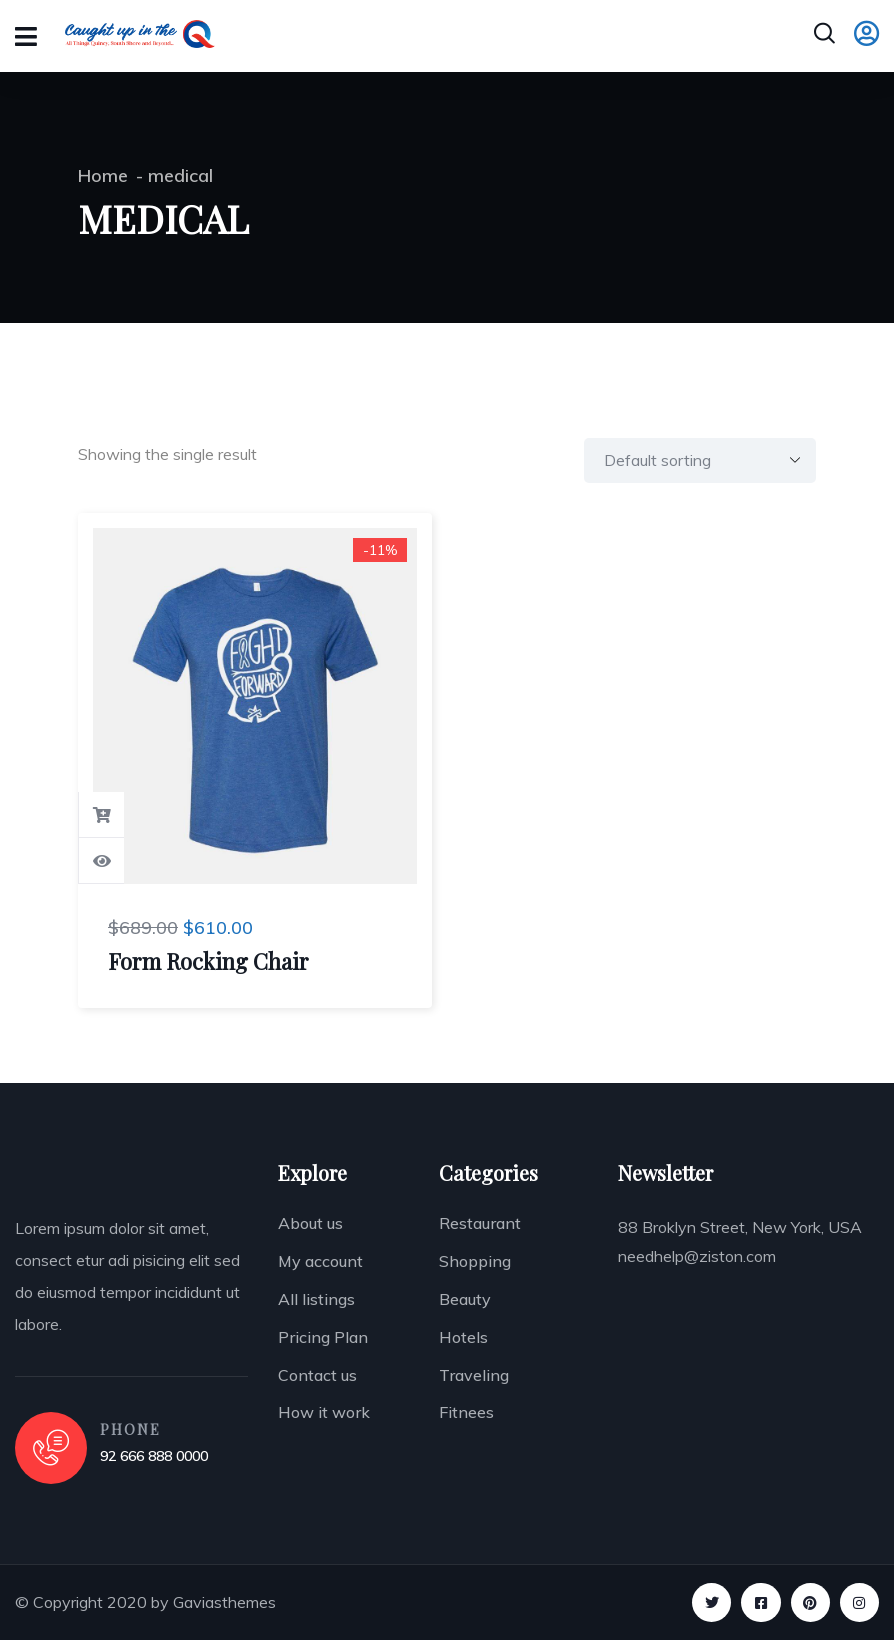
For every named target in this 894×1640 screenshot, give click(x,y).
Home (103, 175)
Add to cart (102, 815)
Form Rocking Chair (208, 961)
